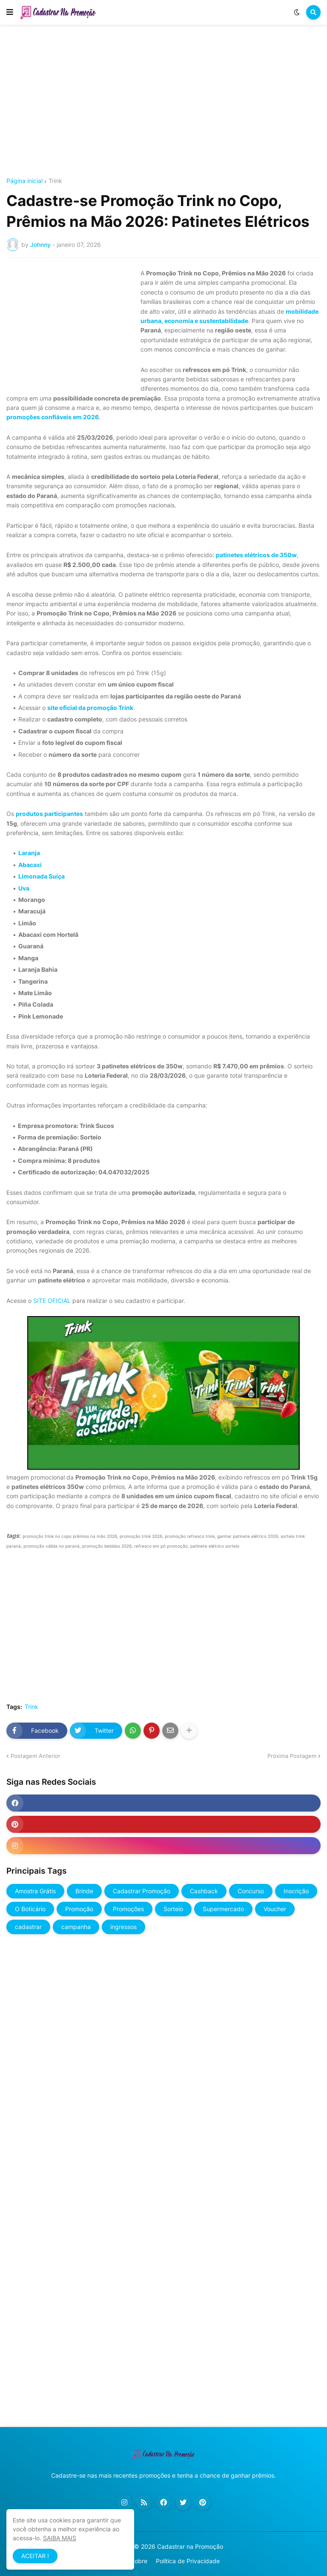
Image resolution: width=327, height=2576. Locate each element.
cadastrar (28, 1926)
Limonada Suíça (41, 876)
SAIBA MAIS (59, 2538)
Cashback (204, 1891)
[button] (10, 12)
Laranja (29, 852)
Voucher (275, 1908)
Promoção (79, 1908)
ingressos (123, 1926)
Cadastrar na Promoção (190, 2546)
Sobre (139, 2561)
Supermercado (223, 1908)
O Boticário (30, 1908)
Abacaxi (30, 864)
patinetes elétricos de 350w (256, 554)
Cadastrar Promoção (141, 1891)
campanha (76, 1926)
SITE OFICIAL (52, 1300)
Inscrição (296, 1891)
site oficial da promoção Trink (90, 707)
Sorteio (173, 1908)
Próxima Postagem (291, 1755)
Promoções (128, 1908)
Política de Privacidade (188, 2561)
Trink (55, 181)
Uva (23, 888)
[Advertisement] (163, 101)
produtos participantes (49, 813)
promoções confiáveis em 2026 (52, 417)
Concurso (251, 1891)
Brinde (84, 1891)
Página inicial (24, 181)
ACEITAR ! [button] (35, 2555)
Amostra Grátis (35, 1891)
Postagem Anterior (35, 1755)
